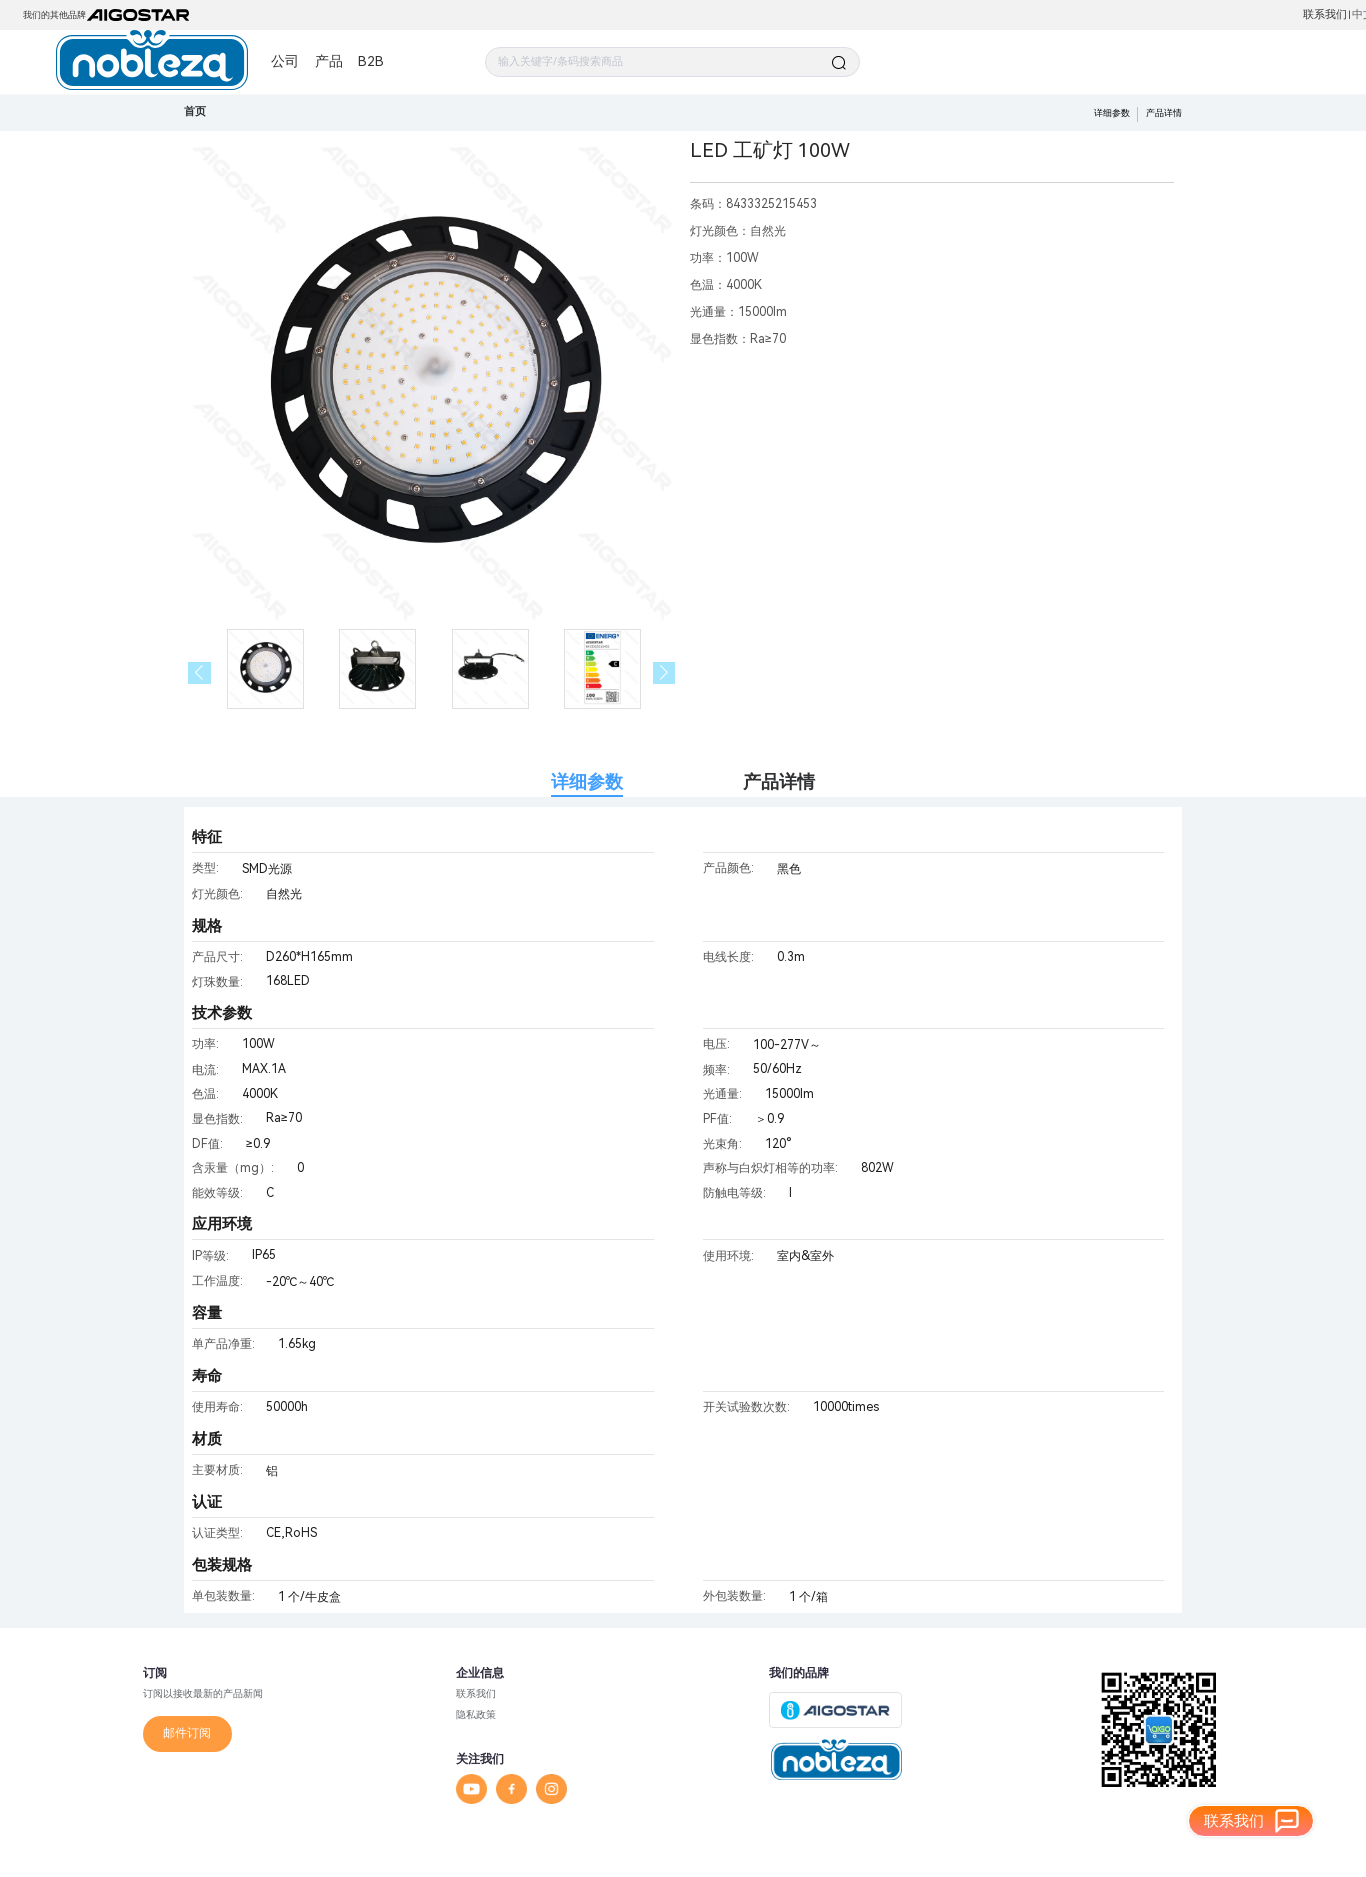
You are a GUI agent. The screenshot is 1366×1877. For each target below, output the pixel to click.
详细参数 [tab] (587, 781)
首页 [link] (195, 111)
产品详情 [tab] (779, 781)
